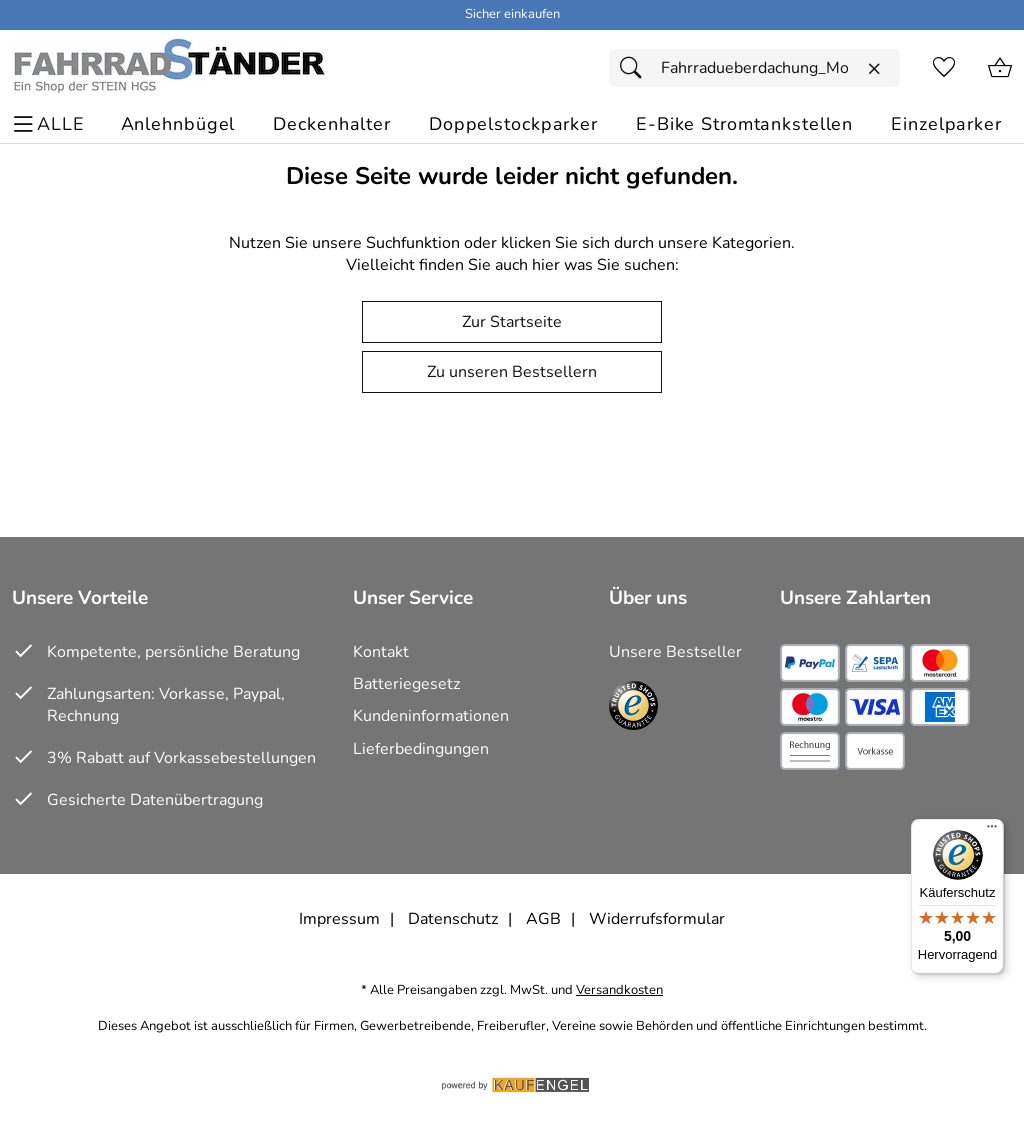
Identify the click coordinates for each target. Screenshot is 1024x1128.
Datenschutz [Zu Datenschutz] (453, 919)
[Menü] (992, 831)
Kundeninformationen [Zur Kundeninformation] (431, 716)
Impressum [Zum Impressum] (339, 919)
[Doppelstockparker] (513, 124)
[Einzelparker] (946, 124)
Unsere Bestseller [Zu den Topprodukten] (675, 652)
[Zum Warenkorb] (1000, 68)
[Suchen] (636, 68)
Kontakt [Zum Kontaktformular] (381, 652)
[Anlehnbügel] (178, 124)
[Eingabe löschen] (874, 69)
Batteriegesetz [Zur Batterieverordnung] (406, 684)
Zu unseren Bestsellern (512, 372)
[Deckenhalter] (332, 124)
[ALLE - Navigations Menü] (51, 124)
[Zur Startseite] (168, 68)
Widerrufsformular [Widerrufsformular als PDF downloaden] (657, 919)
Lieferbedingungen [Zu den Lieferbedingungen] (421, 749)
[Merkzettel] (944, 68)
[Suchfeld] (754, 68)
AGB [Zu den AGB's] (543, 919)
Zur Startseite (512, 322)
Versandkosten (619, 990)
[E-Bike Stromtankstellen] (744, 124)
